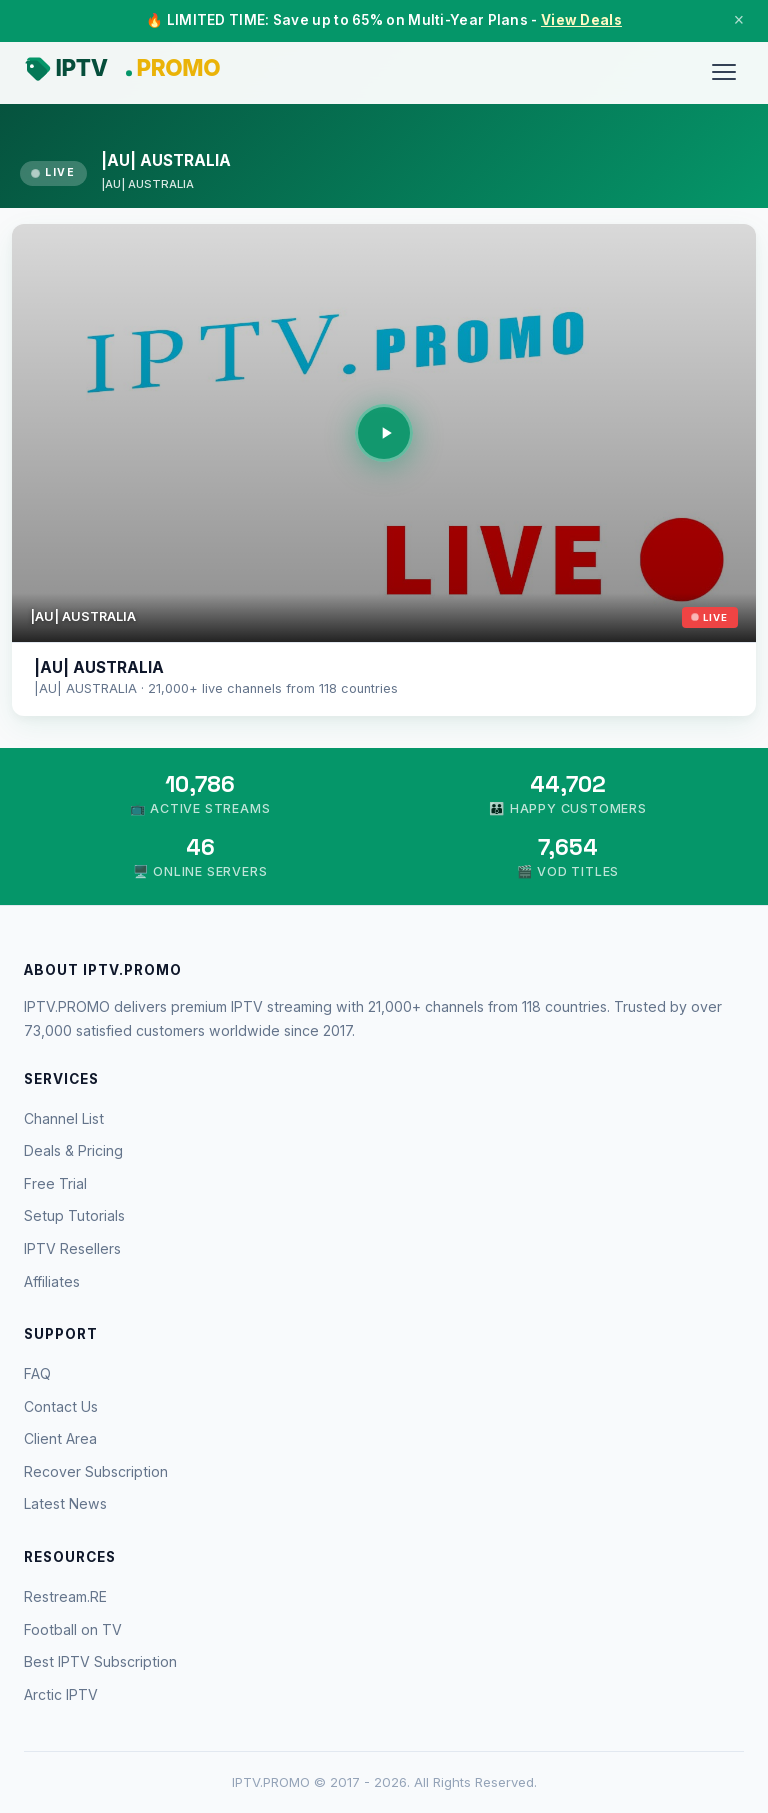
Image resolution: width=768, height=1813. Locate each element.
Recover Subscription (96, 1471)
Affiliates (52, 1281)
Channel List (64, 1118)
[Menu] (724, 72)
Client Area (60, 1438)
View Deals (581, 20)
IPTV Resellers (72, 1248)
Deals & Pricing (73, 1150)
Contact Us (61, 1406)
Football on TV (73, 1629)
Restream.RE (65, 1596)
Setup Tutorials (74, 1215)
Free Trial (55, 1183)
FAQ (37, 1373)
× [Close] (739, 20)
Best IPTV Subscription (100, 1661)
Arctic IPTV (61, 1694)
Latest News (65, 1503)
